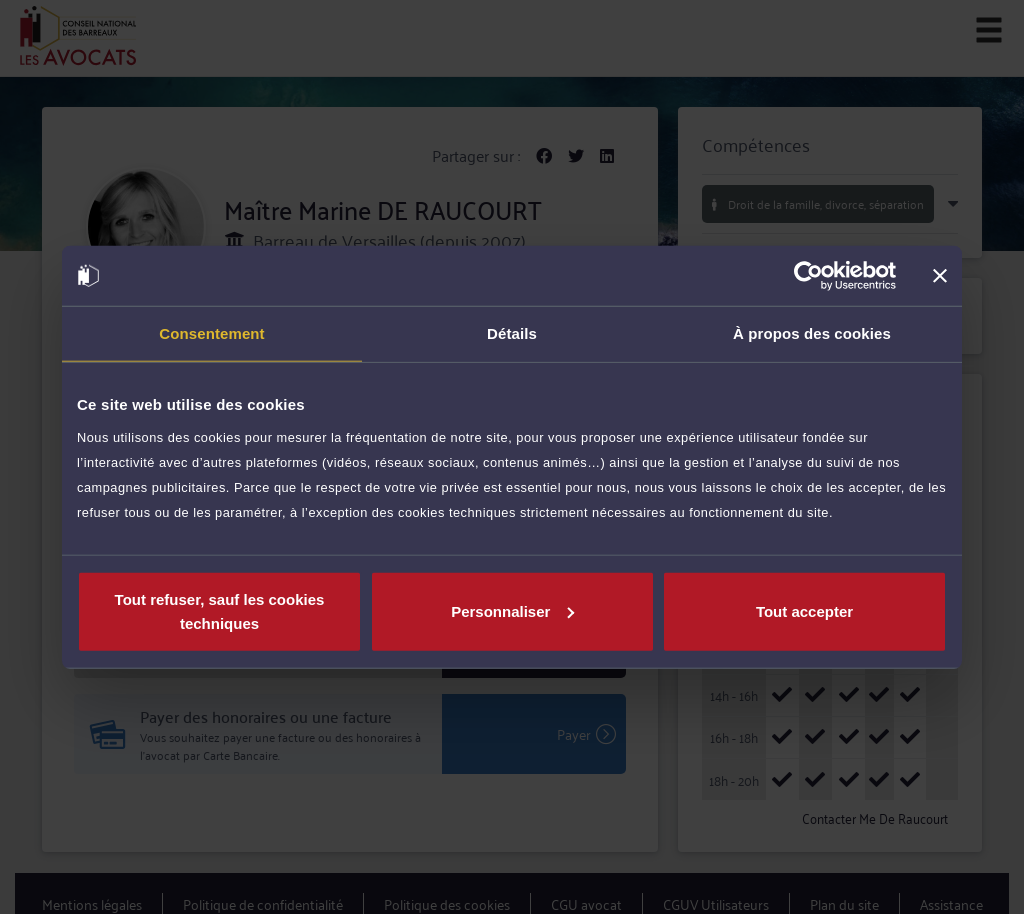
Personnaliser (512, 610)
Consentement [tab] (211, 333)
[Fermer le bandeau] (940, 276)
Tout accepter (804, 610)
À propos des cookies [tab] (812, 333)
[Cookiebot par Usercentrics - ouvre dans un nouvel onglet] (808, 276)
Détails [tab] (512, 333)
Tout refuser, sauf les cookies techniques (220, 610)
